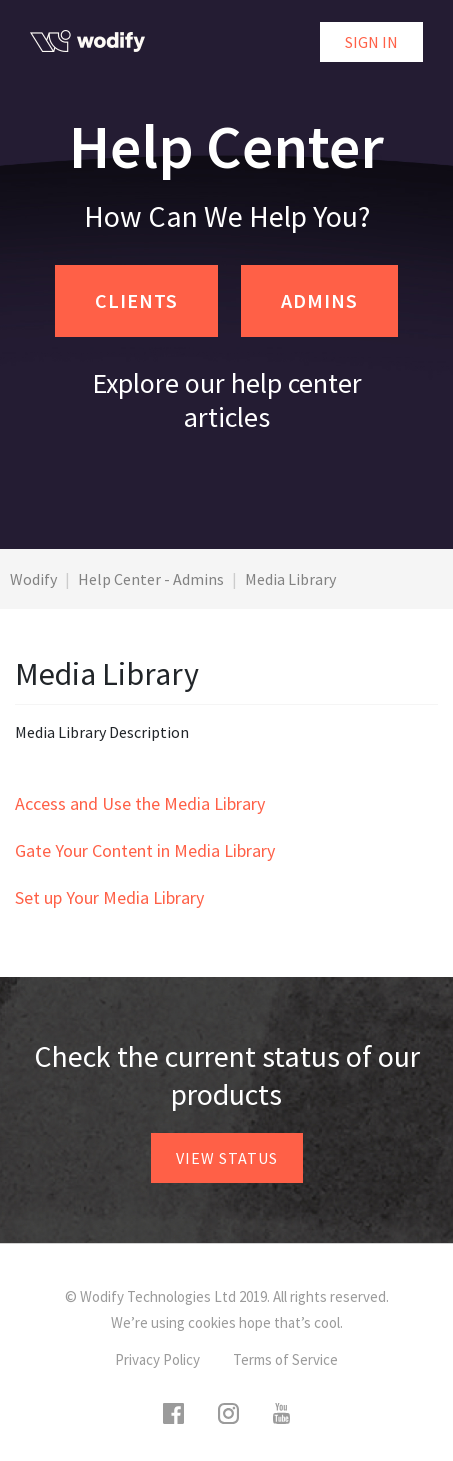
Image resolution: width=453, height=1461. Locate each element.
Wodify (33, 579)
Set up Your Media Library (109, 897)
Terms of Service (285, 1359)
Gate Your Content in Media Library (145, 850)
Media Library (290, 579)
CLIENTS (136, 300)
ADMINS (319, 300)
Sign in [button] (371, 42)
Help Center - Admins (151, 579)
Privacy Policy (157, 1359)
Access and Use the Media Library (140, 803)
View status (227, 1158)
